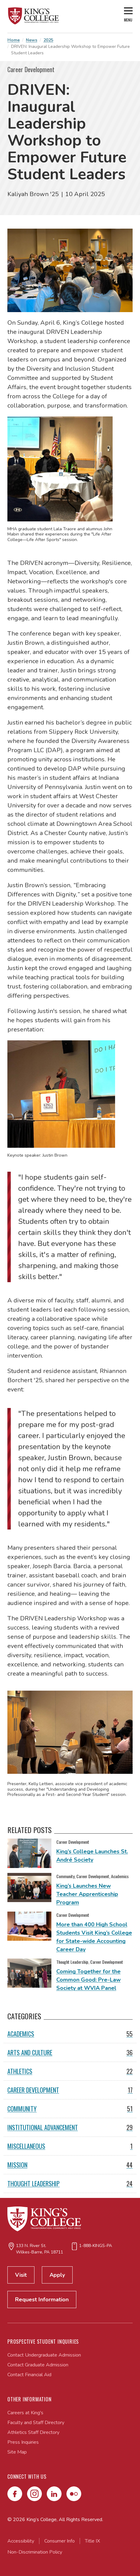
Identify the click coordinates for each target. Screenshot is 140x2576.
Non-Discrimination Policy (34, 2552)
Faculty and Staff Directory (35, 2422)
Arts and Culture (70, 2052)
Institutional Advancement (70, 2127)
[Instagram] (34, 2493)
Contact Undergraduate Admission (44, 2355)
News (31, 40)
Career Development (70, 2089)
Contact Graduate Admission (37, 2364)
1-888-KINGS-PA (95, 2246)
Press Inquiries (23, 2442)
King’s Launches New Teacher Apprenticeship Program (87, 1894)
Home (13, 40)
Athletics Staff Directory (33, 2432)
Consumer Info (59, 2541)
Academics (70, 2033)
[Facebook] (14, 2493)
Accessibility (20, 2541)
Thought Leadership (70, 2183)
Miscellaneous (70, 2146)
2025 (48, 40)
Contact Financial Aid (29, 2374)
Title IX (92, 2541)
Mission (70, 2164)
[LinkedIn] (54, 2493)
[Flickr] (73, 2493)
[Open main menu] (128, 16)
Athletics (70, 2071)
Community (70, 2108)
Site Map (17, 2452)
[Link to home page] (33, 16)
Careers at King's (25, 2412)
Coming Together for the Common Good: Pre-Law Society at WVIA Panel (88, 1980)
